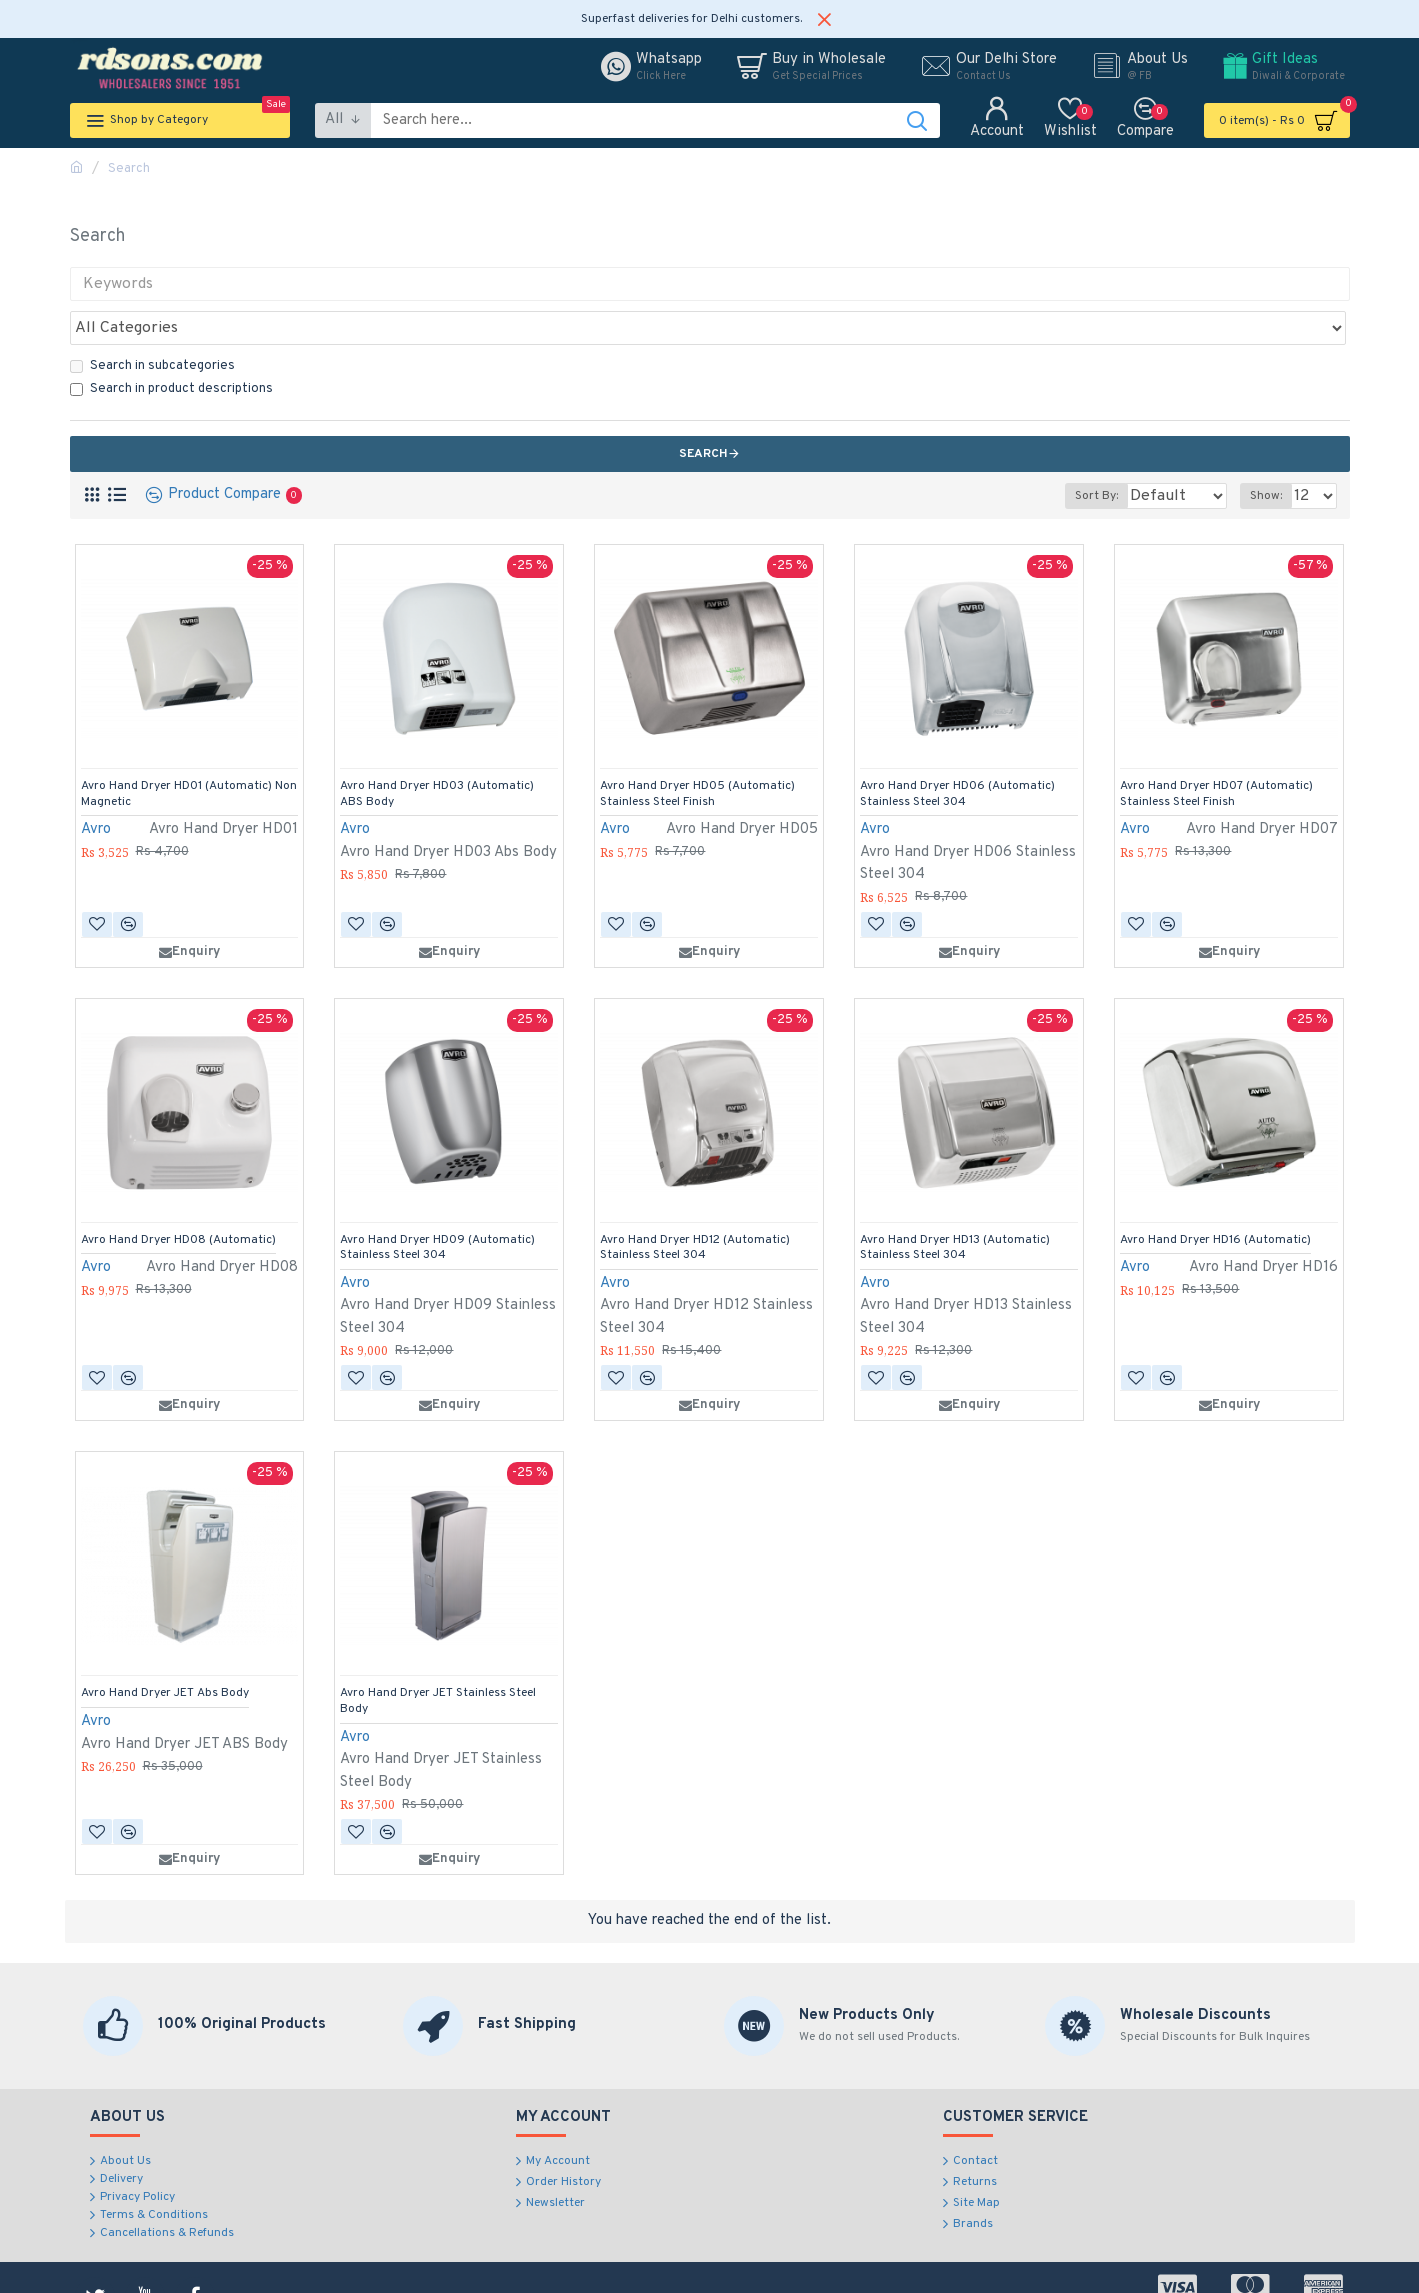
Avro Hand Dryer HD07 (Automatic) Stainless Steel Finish (1216, 750)
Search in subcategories (152, 322)
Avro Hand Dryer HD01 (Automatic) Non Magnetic (189, 750)
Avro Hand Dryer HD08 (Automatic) (178, 1196)
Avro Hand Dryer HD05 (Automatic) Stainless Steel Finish (697, 750)
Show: (1272, 452)
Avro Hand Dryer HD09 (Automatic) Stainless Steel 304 (437, 1204)
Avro (96, 785)
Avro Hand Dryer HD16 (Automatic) (1215, 1196)
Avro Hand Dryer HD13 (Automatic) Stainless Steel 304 (955, 1204)
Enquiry (189, 908)
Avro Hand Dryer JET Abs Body (165, 1649)
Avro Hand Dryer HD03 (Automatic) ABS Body (437, 750)
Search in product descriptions (171, 345)
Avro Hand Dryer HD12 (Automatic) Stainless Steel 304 (695, 1204)
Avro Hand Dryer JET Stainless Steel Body (438, 1657)
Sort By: (1083, 452)
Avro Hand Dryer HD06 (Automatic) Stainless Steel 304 (957, 750)
